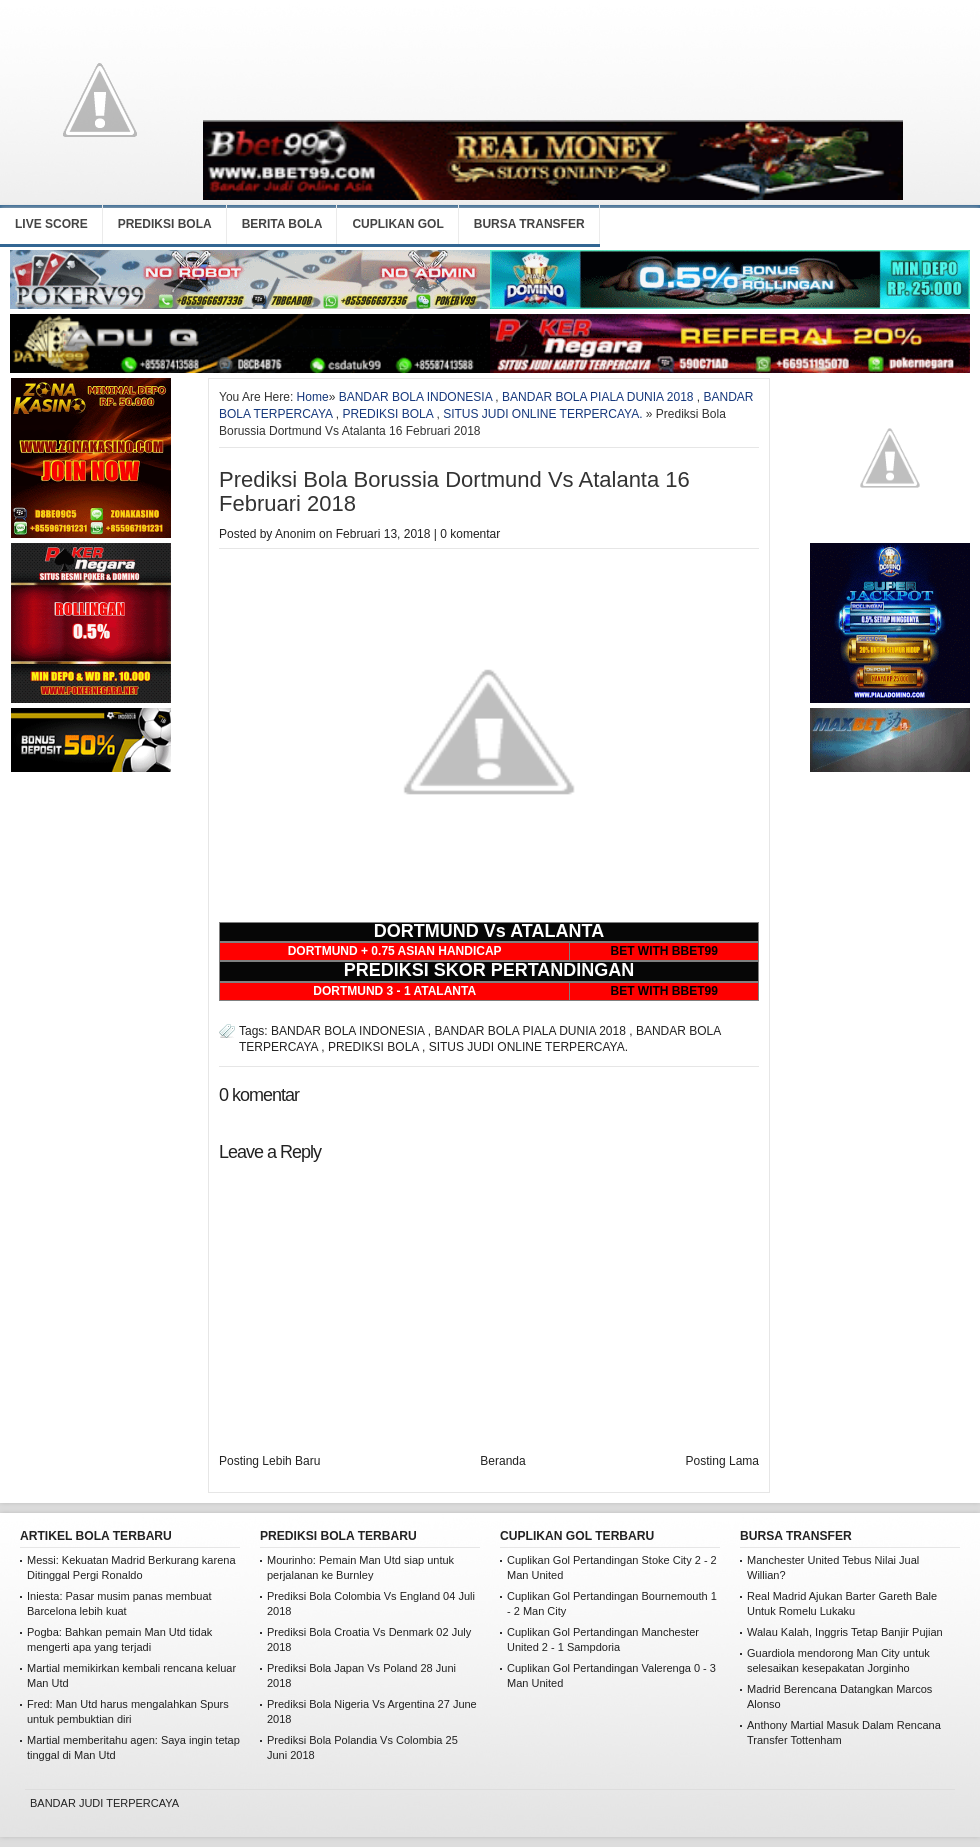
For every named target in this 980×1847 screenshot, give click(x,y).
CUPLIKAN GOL (397, 224)
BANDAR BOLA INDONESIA (415, 397)
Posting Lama (722, 1461)
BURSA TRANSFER (529, 224)
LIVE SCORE (51, 224)
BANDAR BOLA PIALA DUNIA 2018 (597, 397)
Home (313, 397)
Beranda (502, 1461)
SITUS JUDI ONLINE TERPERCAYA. (542, 414)
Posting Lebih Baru (269, 1461)
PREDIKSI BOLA (165, 224)
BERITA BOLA (282, 224)
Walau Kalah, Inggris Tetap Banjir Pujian (845, 1632)
